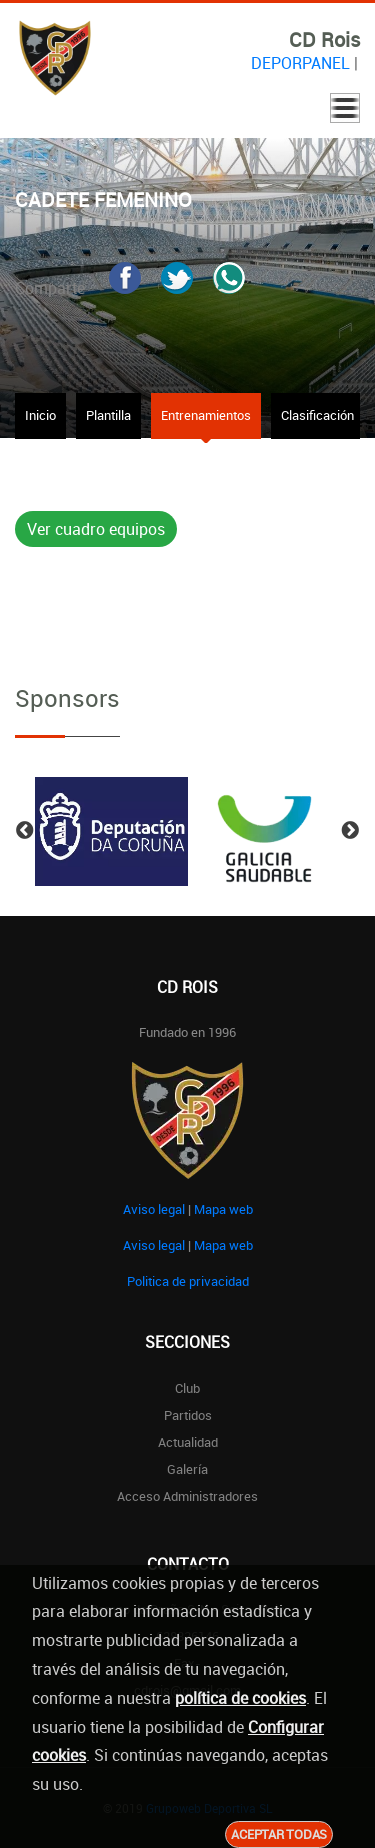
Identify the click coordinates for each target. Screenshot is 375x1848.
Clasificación (317, 415)
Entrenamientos (206, 415)
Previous (25, 831)
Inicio (40, 415)
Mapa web (223, 1209)
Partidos (188, 1415)
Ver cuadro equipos (96, 529)
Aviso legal (154, 1209)
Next (350, 831)
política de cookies (240, 1698)
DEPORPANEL (300, 63)
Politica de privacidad (188, 1281)
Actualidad (188, 1442)
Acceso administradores (187, 1496)
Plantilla (108, 415)
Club (187, 1388)
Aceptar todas (279, 1834)
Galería (187, 1469)
